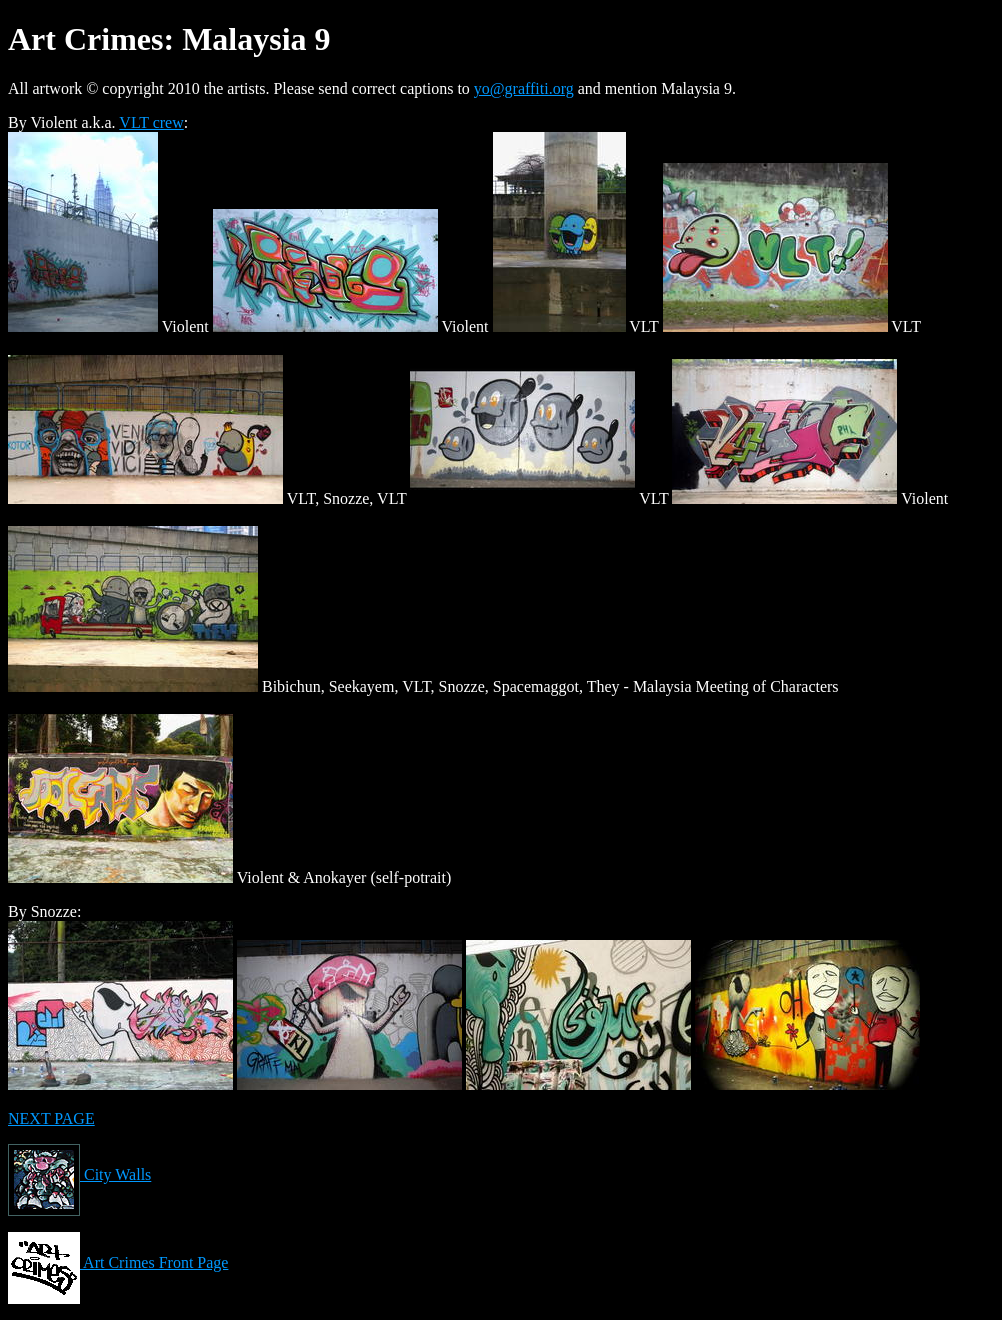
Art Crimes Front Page (118, 1262)
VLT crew (151, 122)
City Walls (79, 1174)
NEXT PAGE (51, 1118)
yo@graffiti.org (524, 88)
